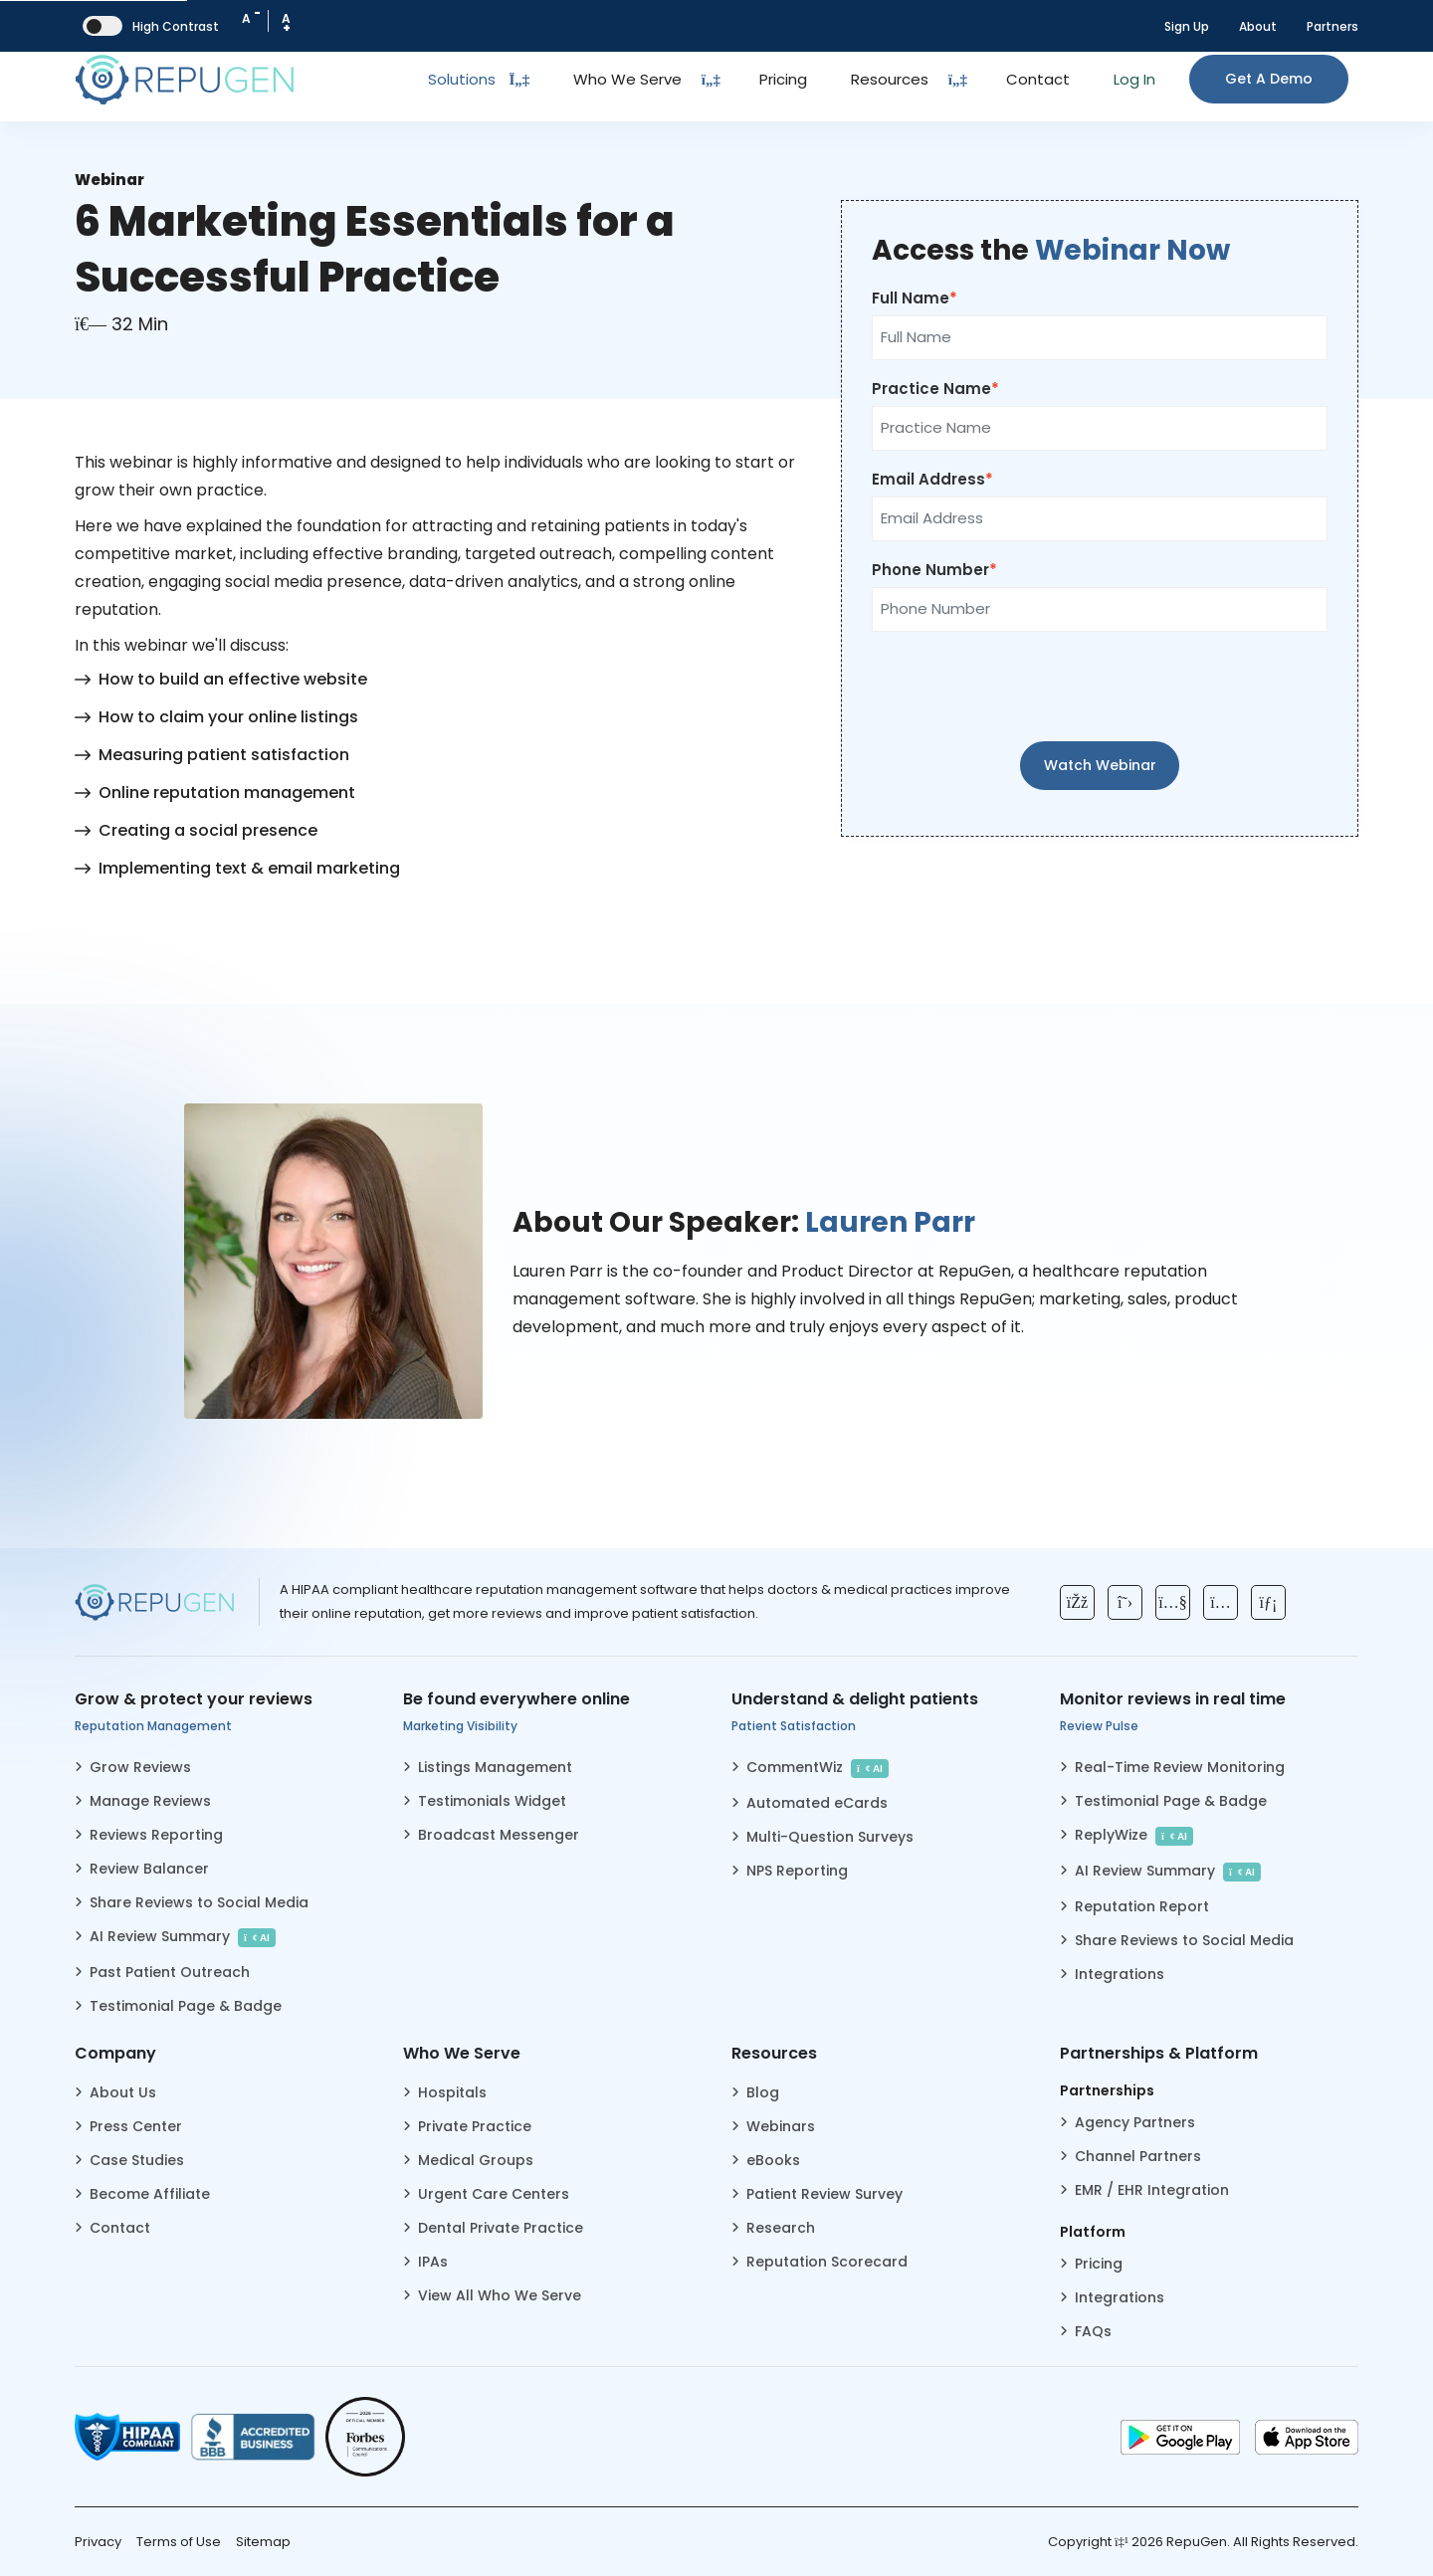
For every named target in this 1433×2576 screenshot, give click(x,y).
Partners (1332, 26)
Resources (889, 79)
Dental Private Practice (500, 2228)
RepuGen (1196, 2541)
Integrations (1119, 1974)
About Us (123, 2092)
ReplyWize (1134, 1835)
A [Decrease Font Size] (251, 16)
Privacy (98, 2541)
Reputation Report (1142, 1906)
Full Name (910, 298)
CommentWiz (817, 1767)
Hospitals (452, 2092)
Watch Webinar (1100, 765)
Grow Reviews (140, 1767)
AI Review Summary (183, 1936)
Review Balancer (149, 1869)
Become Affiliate (150, 2194)
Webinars (780, 2126)
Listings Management (495, 1767)
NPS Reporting (797, 1871)
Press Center (136, 2126)
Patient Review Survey (824, 2194)
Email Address (928, 479)
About (1258, 26)
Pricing (783, 79)
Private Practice (474, 2126)
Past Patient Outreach (170, 1972)
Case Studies (137, 2160)
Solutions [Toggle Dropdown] (479, 79)
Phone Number (930, 569)
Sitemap (263, 2541)
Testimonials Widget (492, 1801)
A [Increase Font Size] (286, 23)
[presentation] (1099, 686)
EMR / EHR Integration (1152, 2190)
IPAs (433, 2262)
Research (780, 2228)
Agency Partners (1135, 2122)
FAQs (1093, 2331)
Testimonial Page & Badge (186, 2006)
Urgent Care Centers (493, 2194)
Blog (762, 2092)
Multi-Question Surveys (830, 1837)
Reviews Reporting (156, 1835)
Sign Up (1186, 26)
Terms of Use (178, 2541)
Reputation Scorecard (827, 2262)
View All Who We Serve (499, 2295)
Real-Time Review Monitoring (1180, 1767)
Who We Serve (627, 79)
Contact (1038, 79)
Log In (1134, 79)
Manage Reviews (150, 1801)
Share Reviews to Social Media (199, 1902)
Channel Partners (1138, 2156)
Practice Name (931, 388)
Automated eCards (817, 1803)
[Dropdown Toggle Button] (710, 80)
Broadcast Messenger (498, 1835)
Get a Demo (1269, 79)
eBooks (773, 2160)
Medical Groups (475, 2160)
